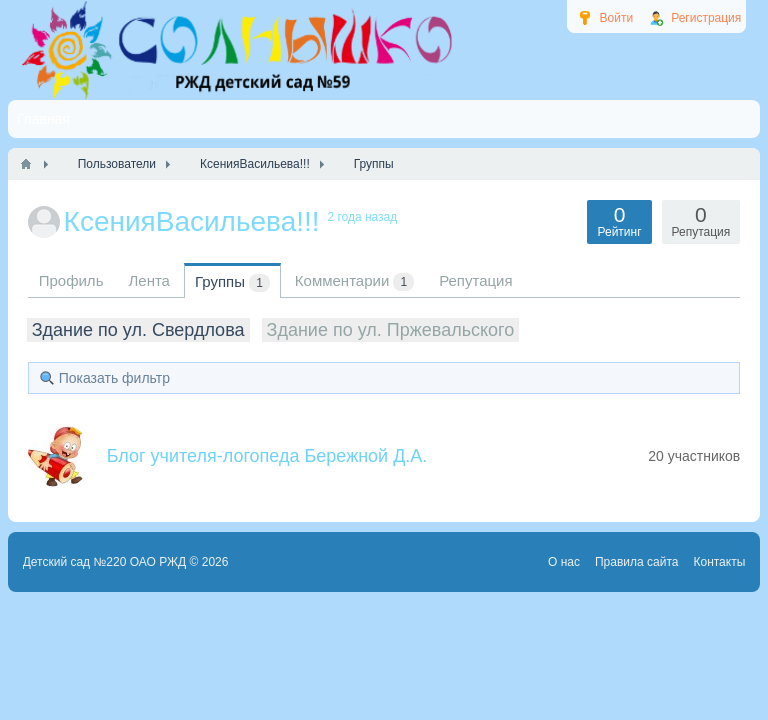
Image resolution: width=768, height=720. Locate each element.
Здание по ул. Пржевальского (391, 330)
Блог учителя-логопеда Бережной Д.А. (267, 456)
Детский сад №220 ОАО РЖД (105, 562)
